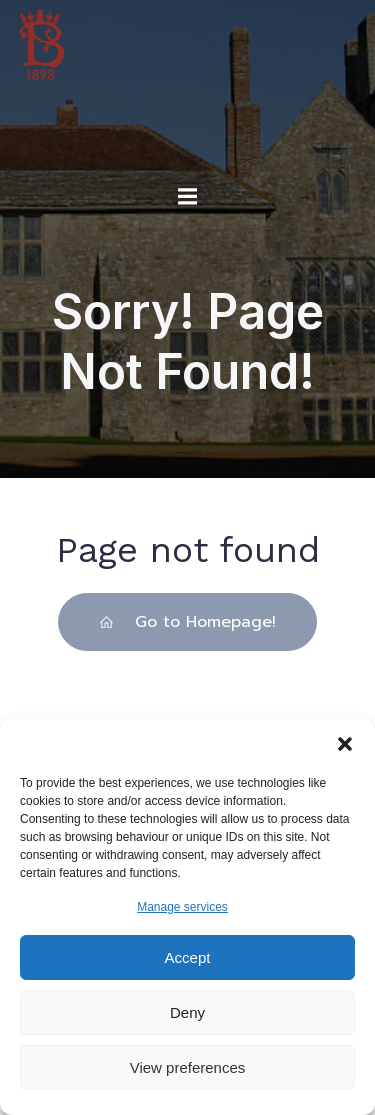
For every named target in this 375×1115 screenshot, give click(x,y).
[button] (345, 744)
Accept (188, 957)
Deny (187, 1012)
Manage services (182, 907)
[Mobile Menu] (188, 197)
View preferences (188, 1067)
